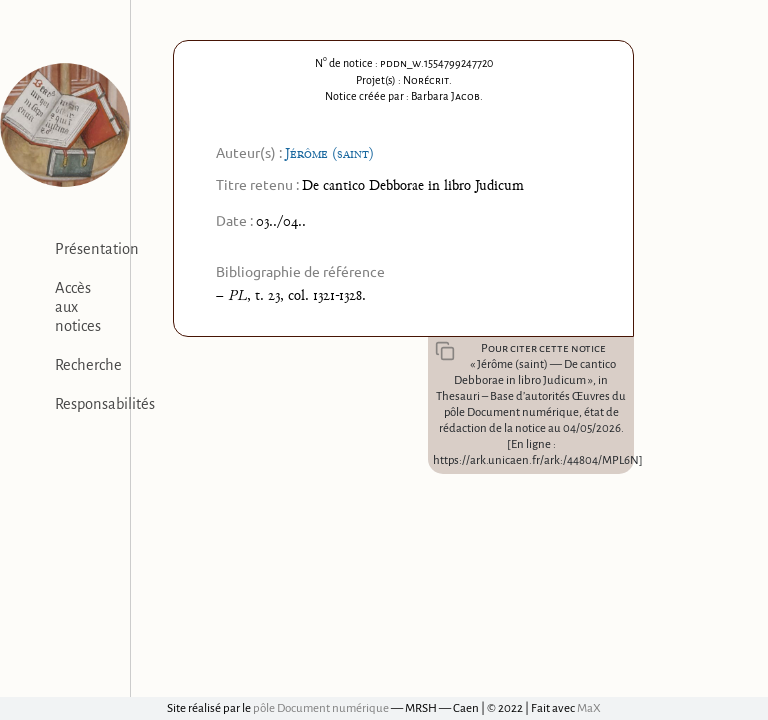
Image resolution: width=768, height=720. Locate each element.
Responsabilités (105, 404)
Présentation (97, 249)
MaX (589, 708)
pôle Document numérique (321, 708)
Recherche (88, 365)
